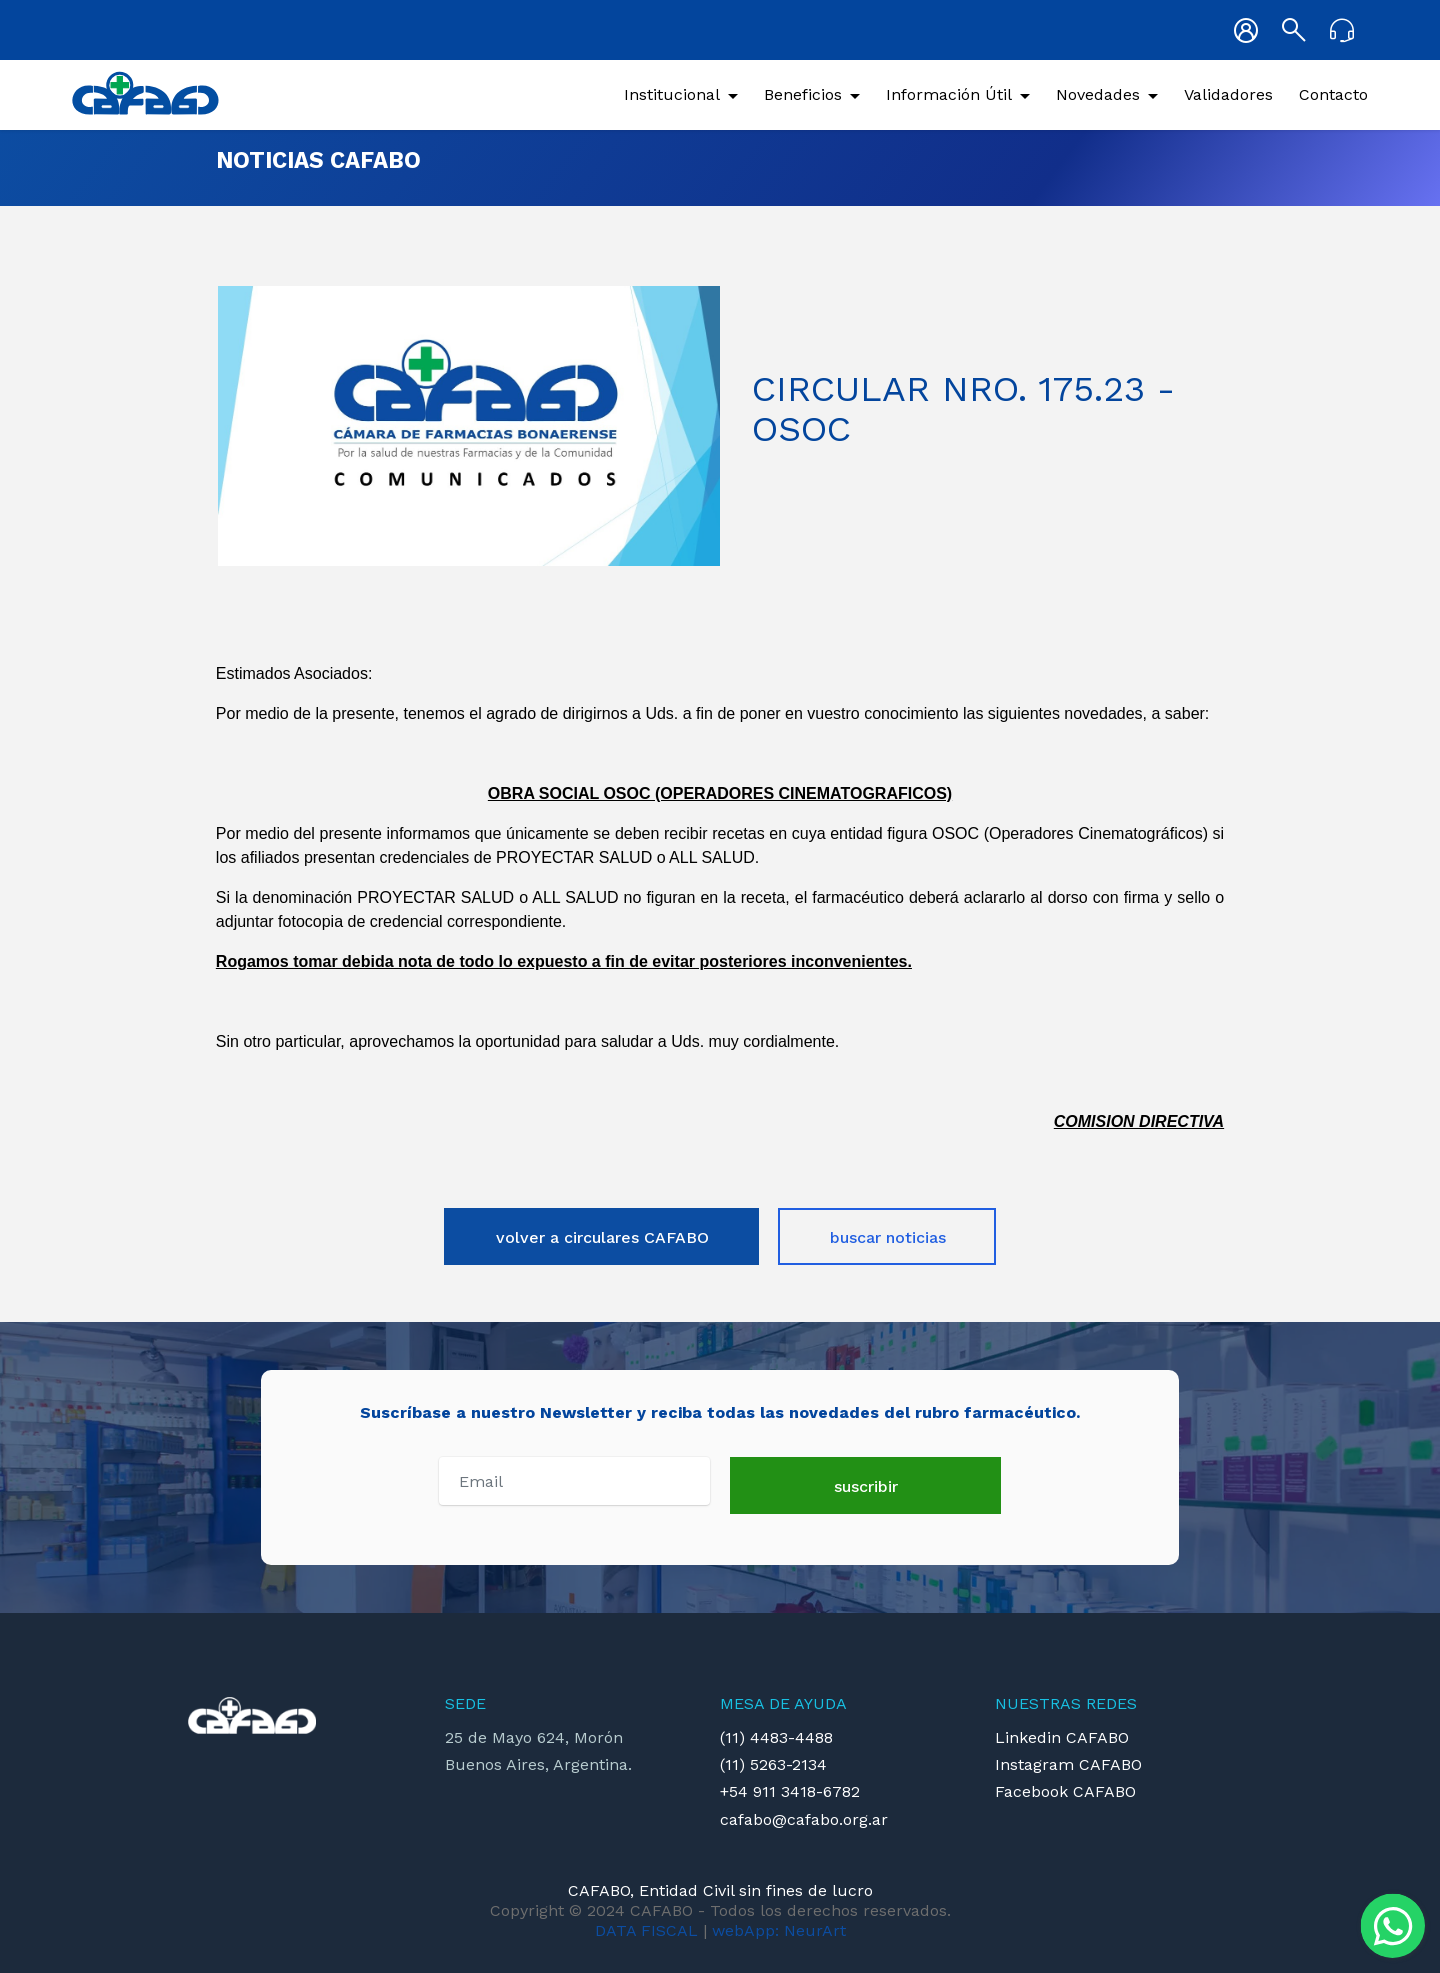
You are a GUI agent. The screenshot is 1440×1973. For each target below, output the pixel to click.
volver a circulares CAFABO (602, 1237)
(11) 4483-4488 (776, 1737)
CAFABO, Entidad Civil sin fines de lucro (720, 1890)
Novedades (1098, 94)
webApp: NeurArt (779, 1930)
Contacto (1333, 94)
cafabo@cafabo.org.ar (804, 1819)
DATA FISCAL (646, 1930)
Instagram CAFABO (1068, 1764)
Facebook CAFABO (1065, 1791)
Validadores (1228, 94)
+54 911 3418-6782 (790, 1791)
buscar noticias (888, 1237)
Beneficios (803, 94)
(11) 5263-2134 (773, 1764)
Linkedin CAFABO (1062, 1737)
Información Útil (949, 94)
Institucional (672, 94)
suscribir (866, 1486)
